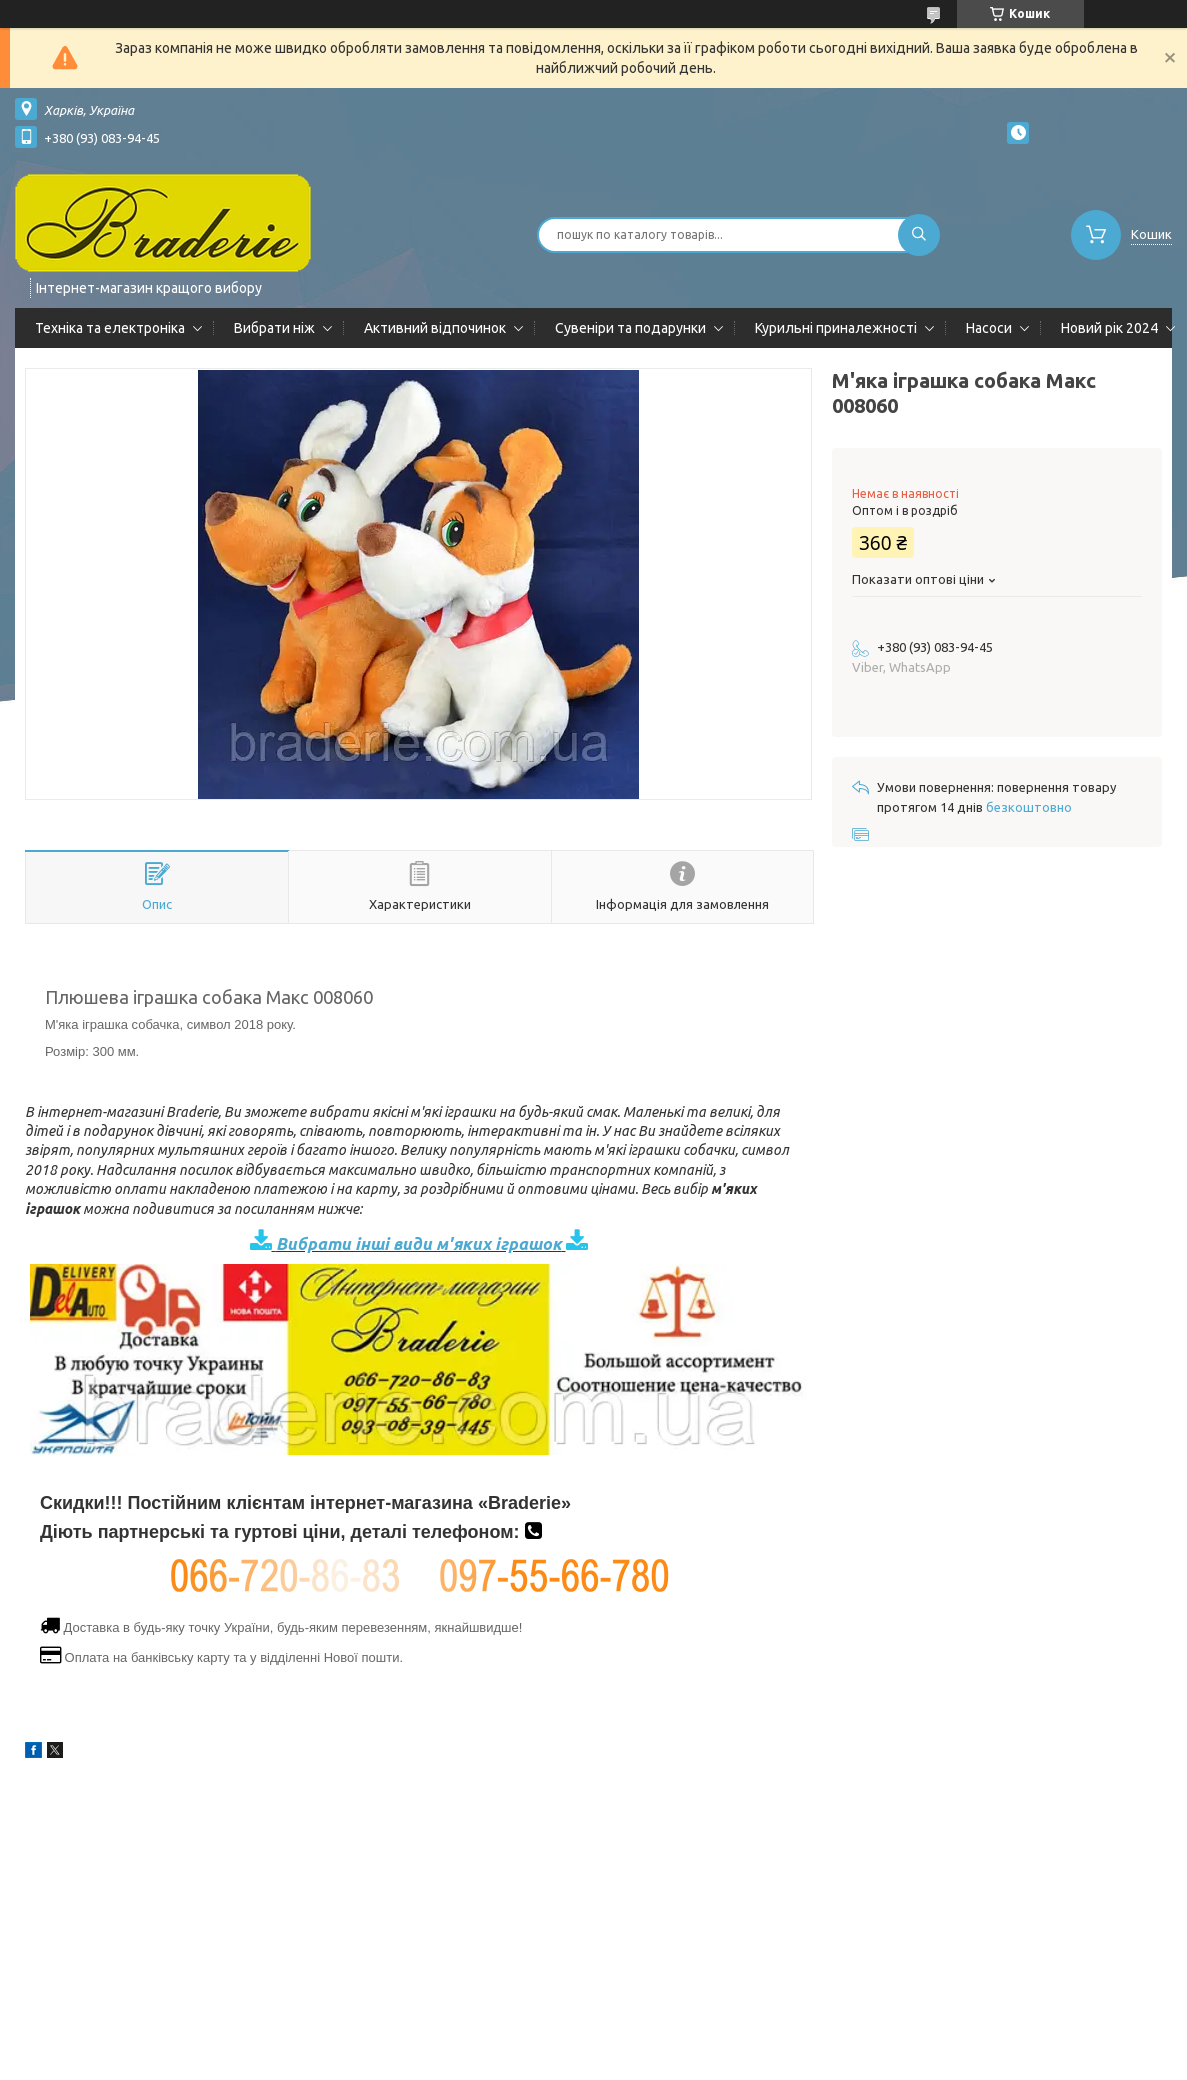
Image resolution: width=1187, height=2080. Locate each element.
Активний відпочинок (435, 328)
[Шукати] (919, 235)
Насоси (989, 328)
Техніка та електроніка (110, 328)
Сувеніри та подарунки (630, 328)
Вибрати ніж (274, 328)
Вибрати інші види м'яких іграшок (419, 1243)
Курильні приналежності (836, 328)
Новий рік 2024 (1109, 328)
